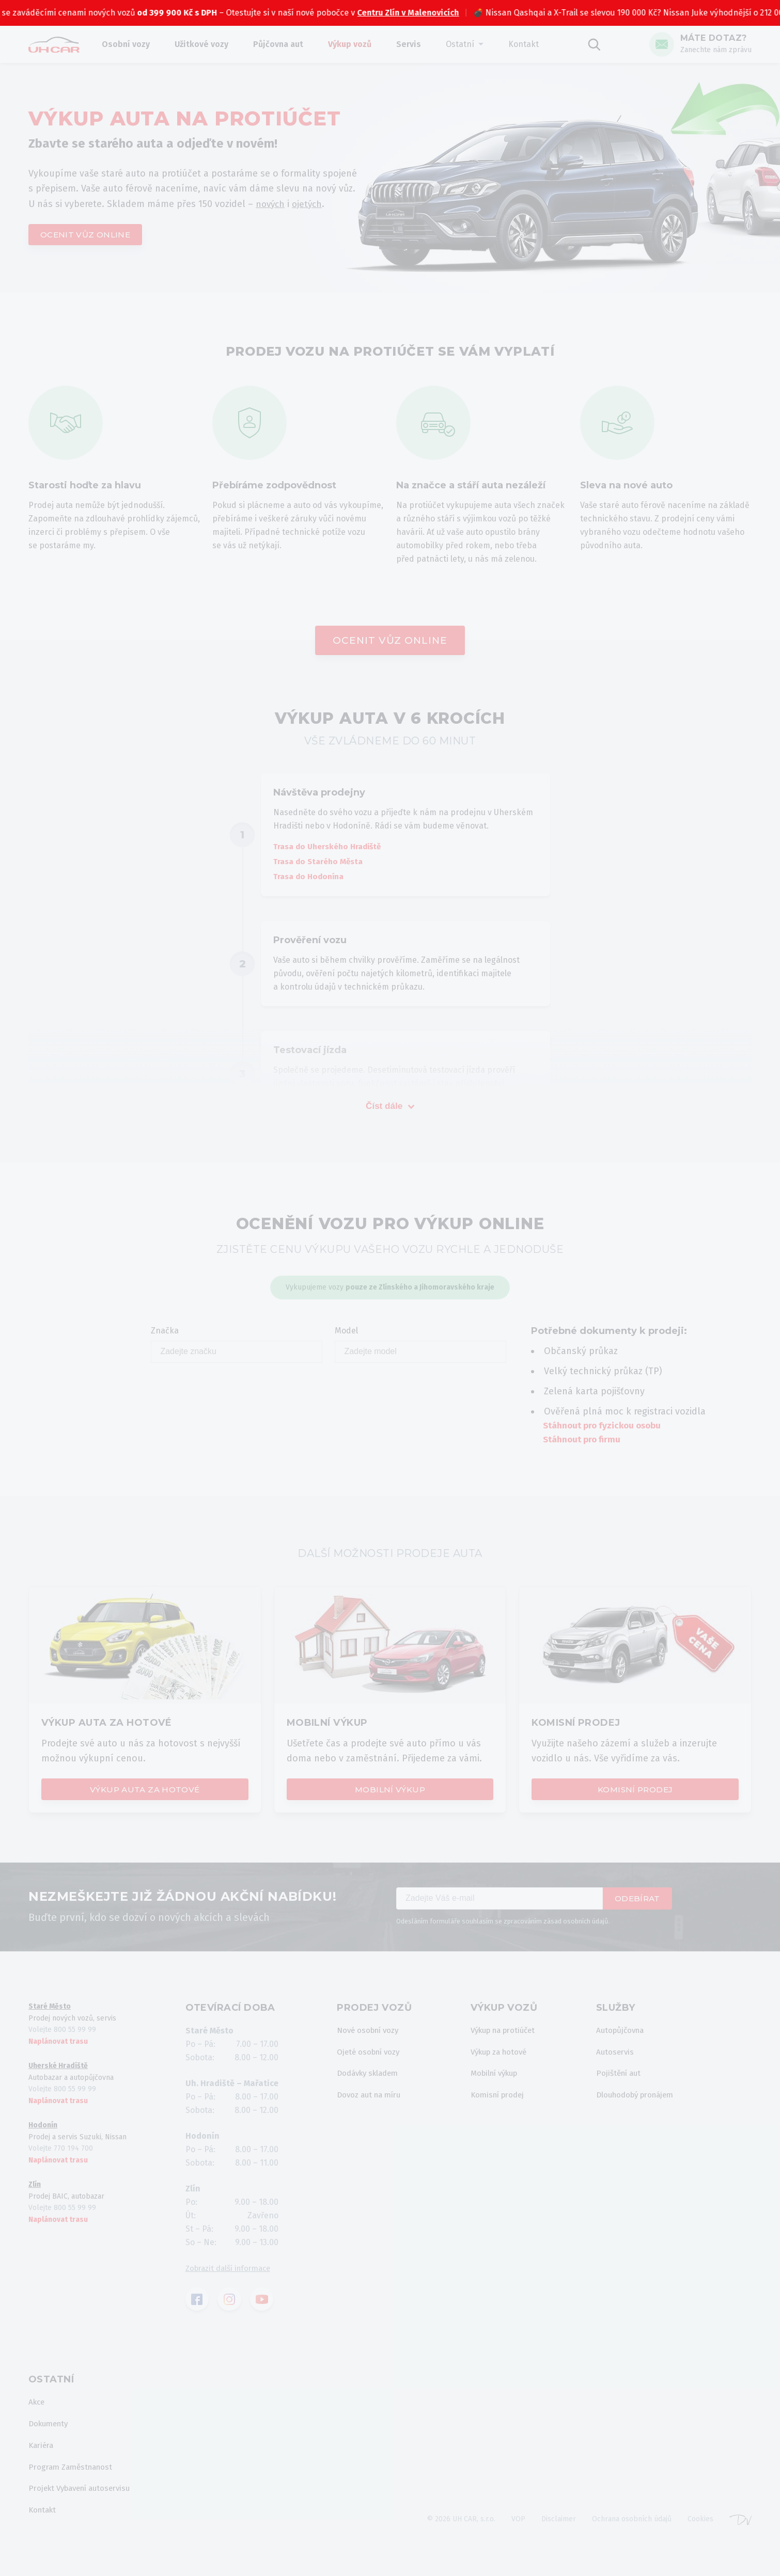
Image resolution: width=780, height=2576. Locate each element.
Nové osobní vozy (370, 2036)
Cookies (700, 2532)
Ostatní (469, 44)
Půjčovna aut (287, 44)
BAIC (21, 13)
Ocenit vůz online (88, 235)
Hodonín (42, 2130)
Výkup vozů (359, 44)
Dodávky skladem (370, 2081)
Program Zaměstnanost (73, 2477)
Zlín (34, 2189)
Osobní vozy (135, 44)
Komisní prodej (635, 1793)
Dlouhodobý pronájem (644, 2104)
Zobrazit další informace (231, 2273)
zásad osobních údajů (576, 1926)
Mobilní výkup (390, 1793)
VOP (518, 2532)
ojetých (309, 203)
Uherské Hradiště (58, 2070)
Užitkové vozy (211, 44)
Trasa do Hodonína (311, 880)
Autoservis (621, 2058)
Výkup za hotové (502, 2058)
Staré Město (49, 2011)
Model (420, 1348)
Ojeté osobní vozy (370, 2058)
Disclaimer (558, 2532)
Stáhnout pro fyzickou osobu (605, 1429)
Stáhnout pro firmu (584, 1443)
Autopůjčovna (627, 2036)
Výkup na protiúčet (507, 2036)
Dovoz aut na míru (372, 2104)
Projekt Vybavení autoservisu (84, 2500)
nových (271, 203)
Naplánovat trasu (58, 2046)
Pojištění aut (625, 2081)
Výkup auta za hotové (144, 1793)
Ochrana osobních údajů (632, 2532)
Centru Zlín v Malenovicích (438, 13)
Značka (236, 1348)
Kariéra (42, 2454)
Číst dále (390, 1109)
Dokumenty (50, 2432)
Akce (37, 2409)
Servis (417, 44)
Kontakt (533, 44)
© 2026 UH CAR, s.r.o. (461, 2532)
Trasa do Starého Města (321, 864)
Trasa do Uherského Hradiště (331, 849)
